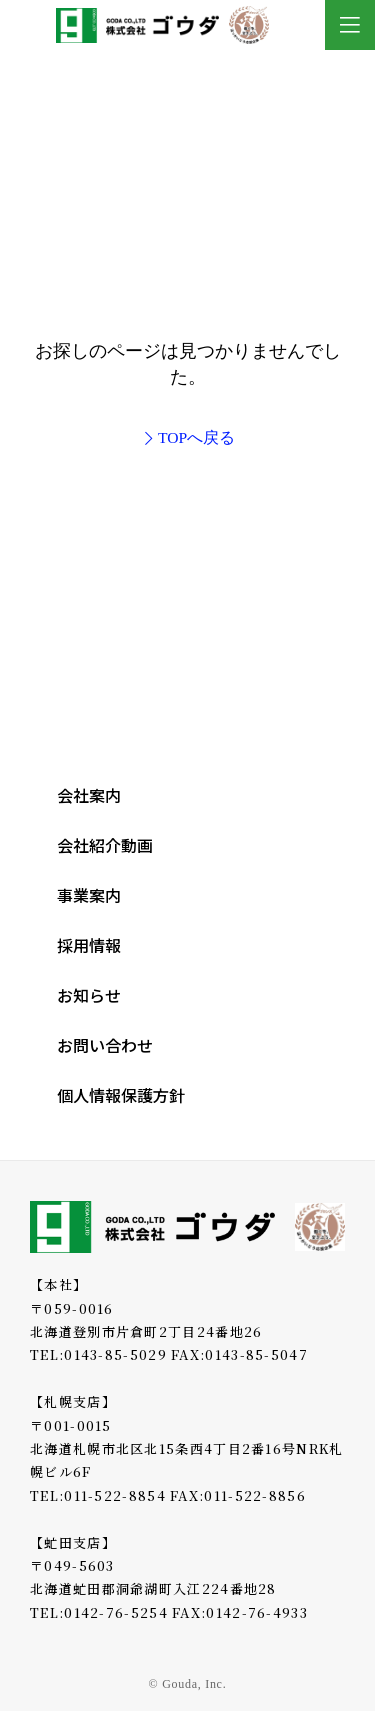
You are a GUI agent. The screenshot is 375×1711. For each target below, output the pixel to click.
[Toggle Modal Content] (350, 25)
